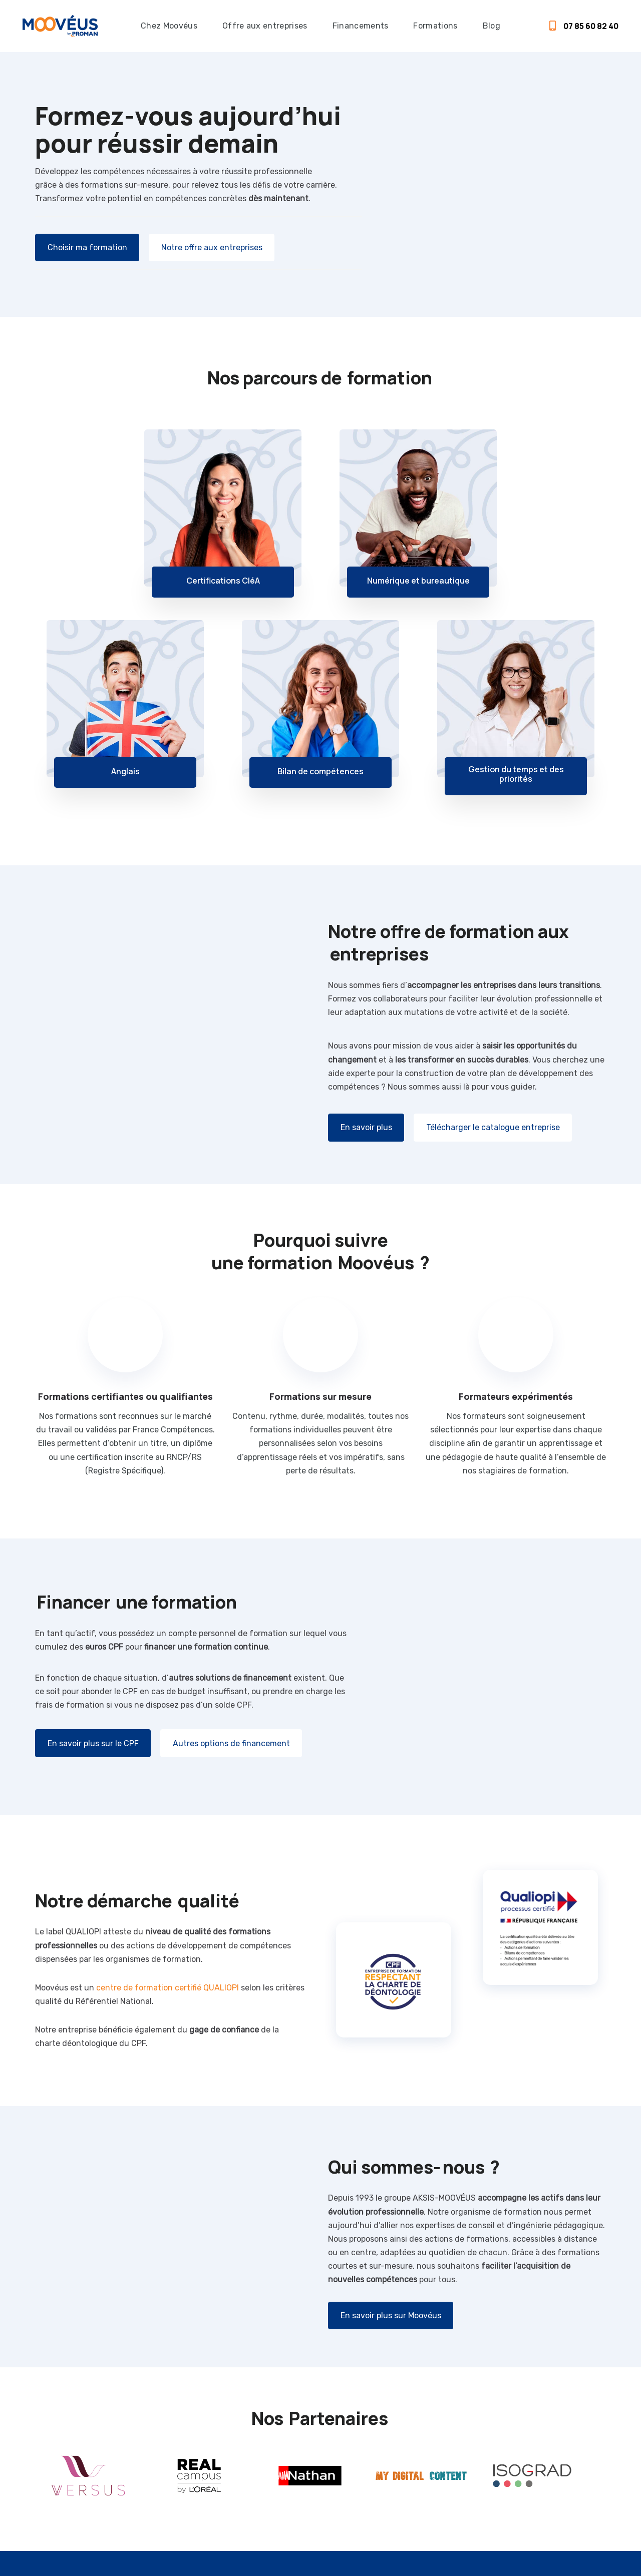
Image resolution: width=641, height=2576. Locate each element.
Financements (361, 26)
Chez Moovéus (169, 26)
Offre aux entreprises (264, 26)
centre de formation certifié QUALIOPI (167, 1987)
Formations (435, 26)
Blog (491, 26)
